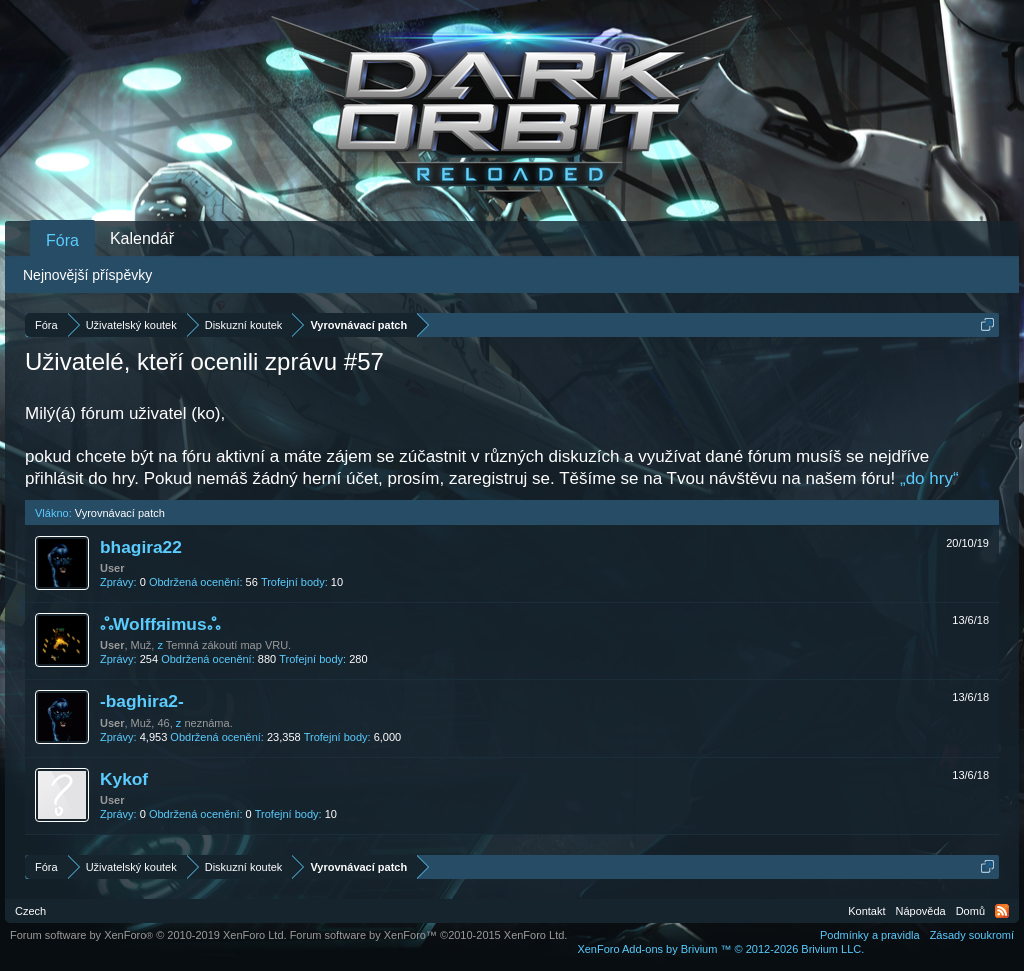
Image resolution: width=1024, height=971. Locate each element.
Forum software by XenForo (148, 935)
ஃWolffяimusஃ (160, 624)
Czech (30, 911)
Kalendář (142, 238)
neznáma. (208, 723)
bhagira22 (141, 547)
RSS (1002, 911)
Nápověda (921, 911)
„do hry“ (929, 478)
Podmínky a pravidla (870, 935)
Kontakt (866, 911)
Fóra (62, 240)
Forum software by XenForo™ (429, 935)
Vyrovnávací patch (120, 513)
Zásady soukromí (972, 935)
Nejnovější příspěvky (87, 275)
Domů (970, 911)
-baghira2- (142, 701)
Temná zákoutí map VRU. (228, 645)
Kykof (124, 779)
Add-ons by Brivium (720, 949)
